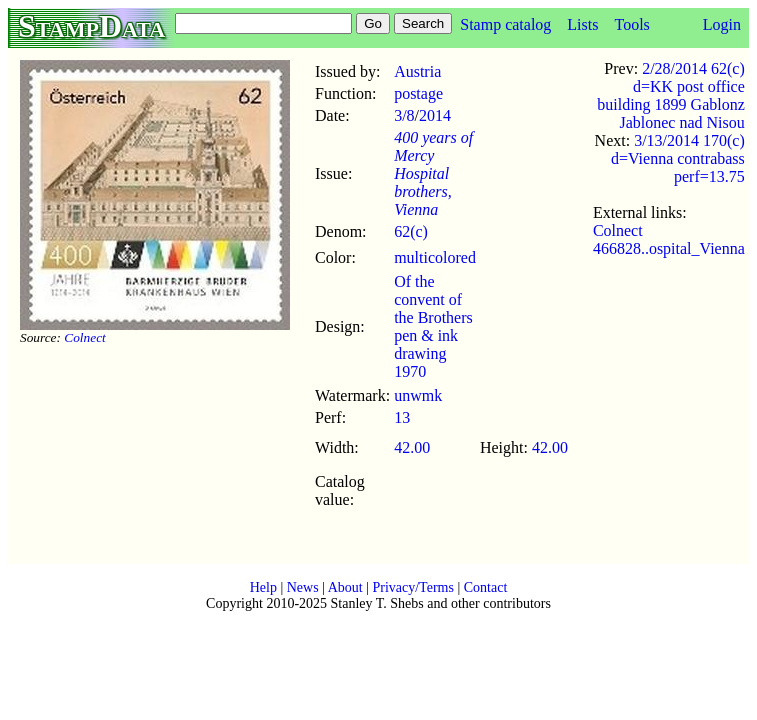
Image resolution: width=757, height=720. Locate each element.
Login (722, 24)
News (303, 587)
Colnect (84, 337)
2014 (435, 115)
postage (418, 93)
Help (263, 587)
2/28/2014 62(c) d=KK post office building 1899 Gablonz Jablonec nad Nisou (671, 95)
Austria (417, 71)
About (345, 587)
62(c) (411, 231)
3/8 (404, 115)
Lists (582, 24)
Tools (631, 24)
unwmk (418, 395)
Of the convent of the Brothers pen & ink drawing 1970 (433, 326)
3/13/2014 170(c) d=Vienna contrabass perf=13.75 (678, 158)
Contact (486, 587)
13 (402, 417)
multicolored (435, 257)
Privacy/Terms (412, 587)
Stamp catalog (505, 24)
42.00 (412, 447)
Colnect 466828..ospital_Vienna (669, 239)
